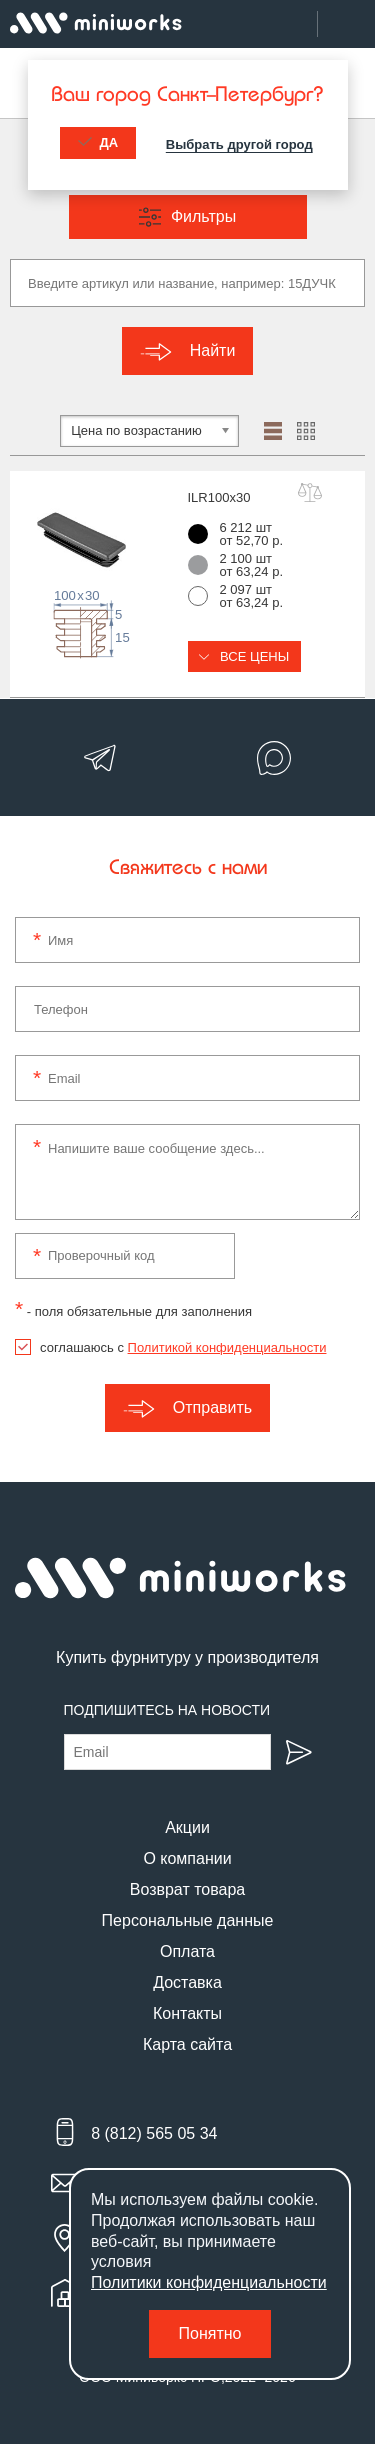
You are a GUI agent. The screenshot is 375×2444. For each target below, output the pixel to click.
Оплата (187, 1951)
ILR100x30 (219, 497)
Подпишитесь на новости (167, 1710)
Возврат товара (188, 1889)
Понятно (210, 2333)
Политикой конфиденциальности (227, 1347)
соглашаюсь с (183, 1347)
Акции (187, 1827)
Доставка (187, 1982)
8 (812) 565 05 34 (154, 2133)
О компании (187, 1858)
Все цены (245, 656)
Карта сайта (187, 2044)
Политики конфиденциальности (209, 2282)
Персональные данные (188, 1920)
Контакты (187, 2013)
